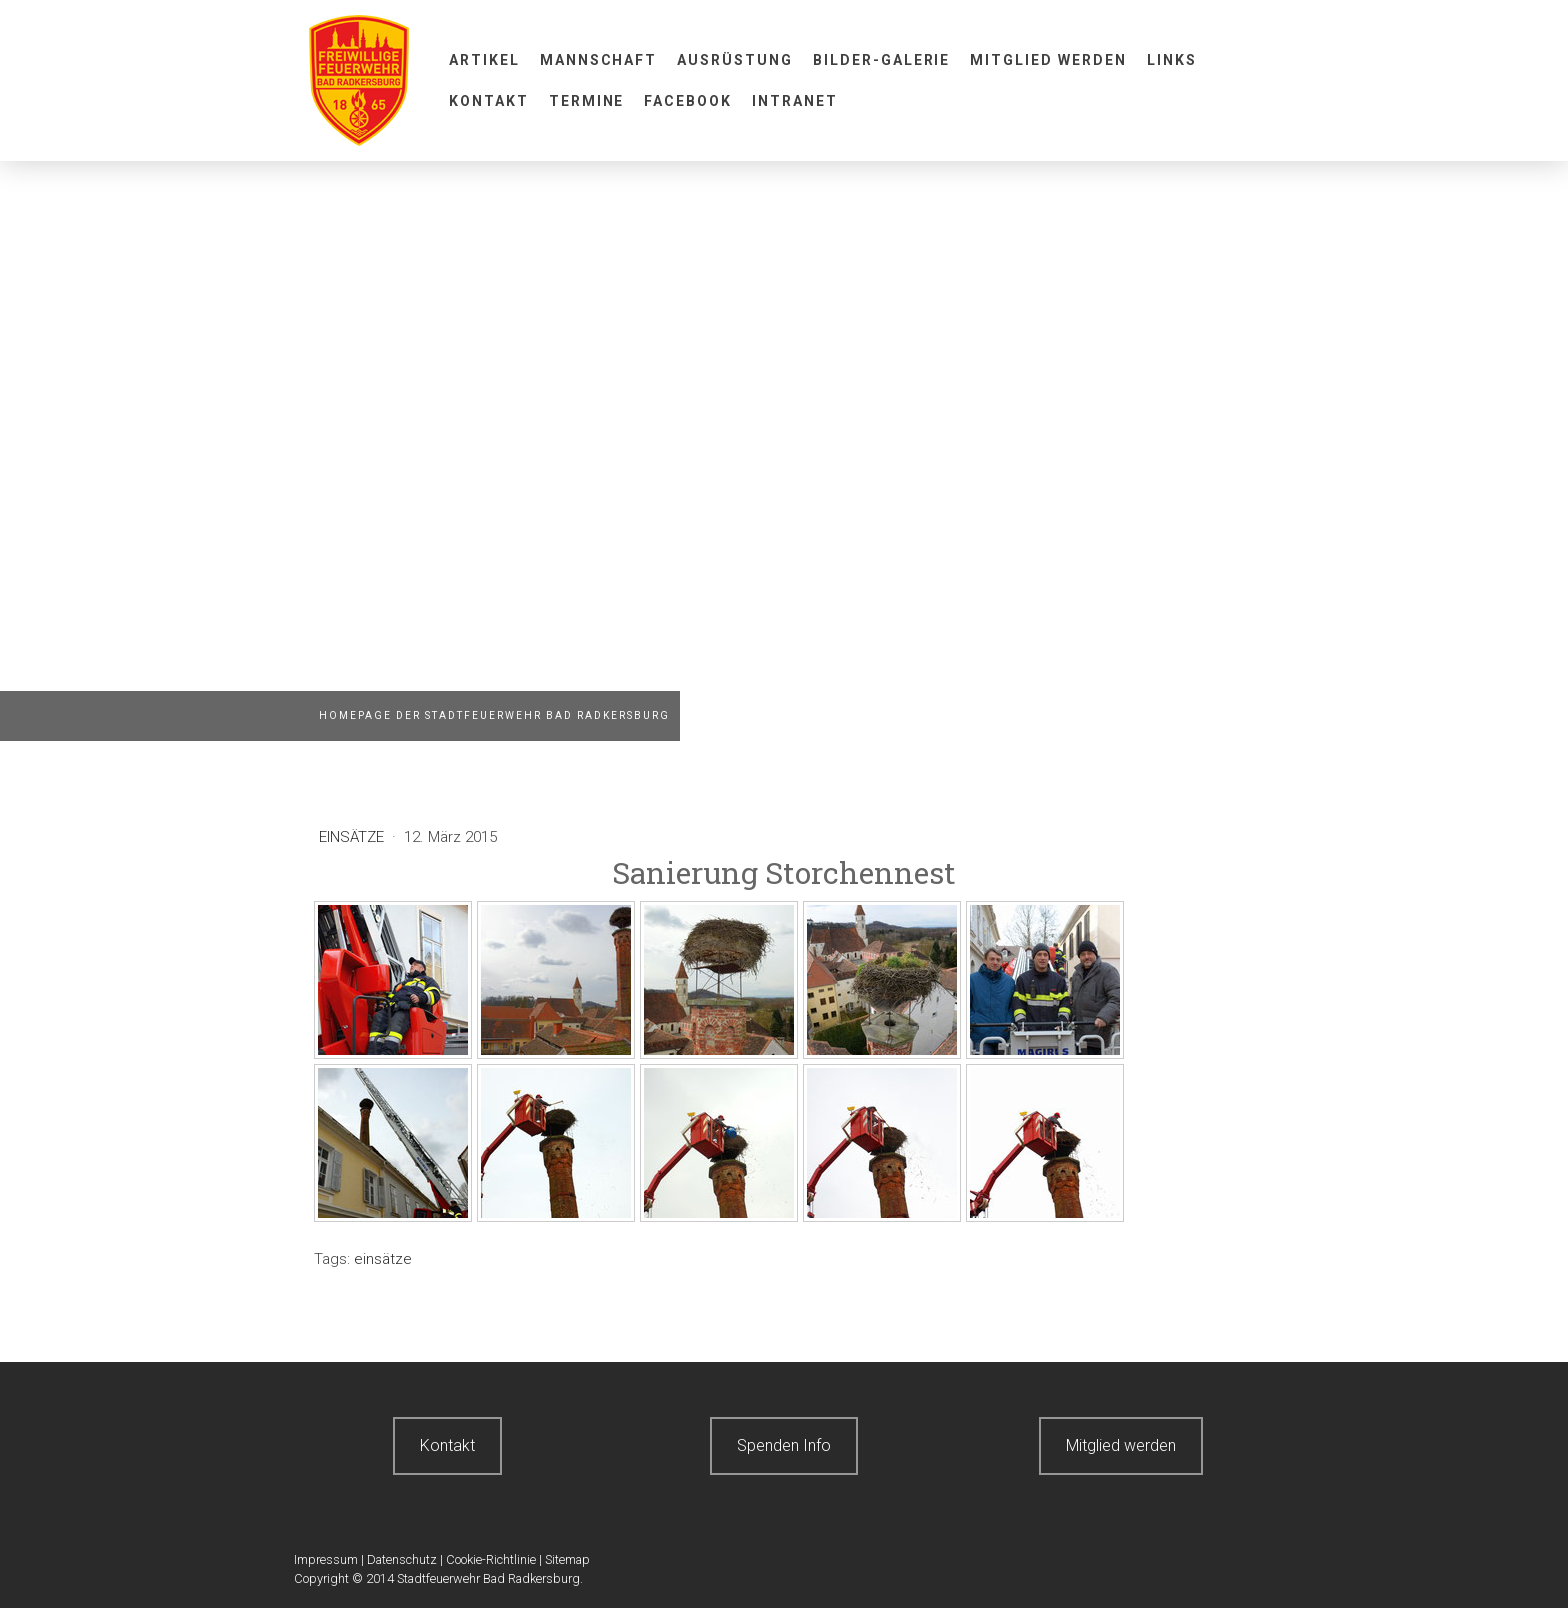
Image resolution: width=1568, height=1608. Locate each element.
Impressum (326, 1559)
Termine (587, 101)
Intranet (795, 101)
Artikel (484, 60)
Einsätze (353, 837)
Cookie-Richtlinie (491, 1559)
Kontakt (489, 101)
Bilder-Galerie (881, 60)
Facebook (688, 101)
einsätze (383, 1259)
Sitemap (567, 1559)
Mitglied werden (1048, 60)
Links (1172, 60)
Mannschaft (599, 60)
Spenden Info (784, 1445)
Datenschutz (402, 1559)
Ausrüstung (735, 60)
